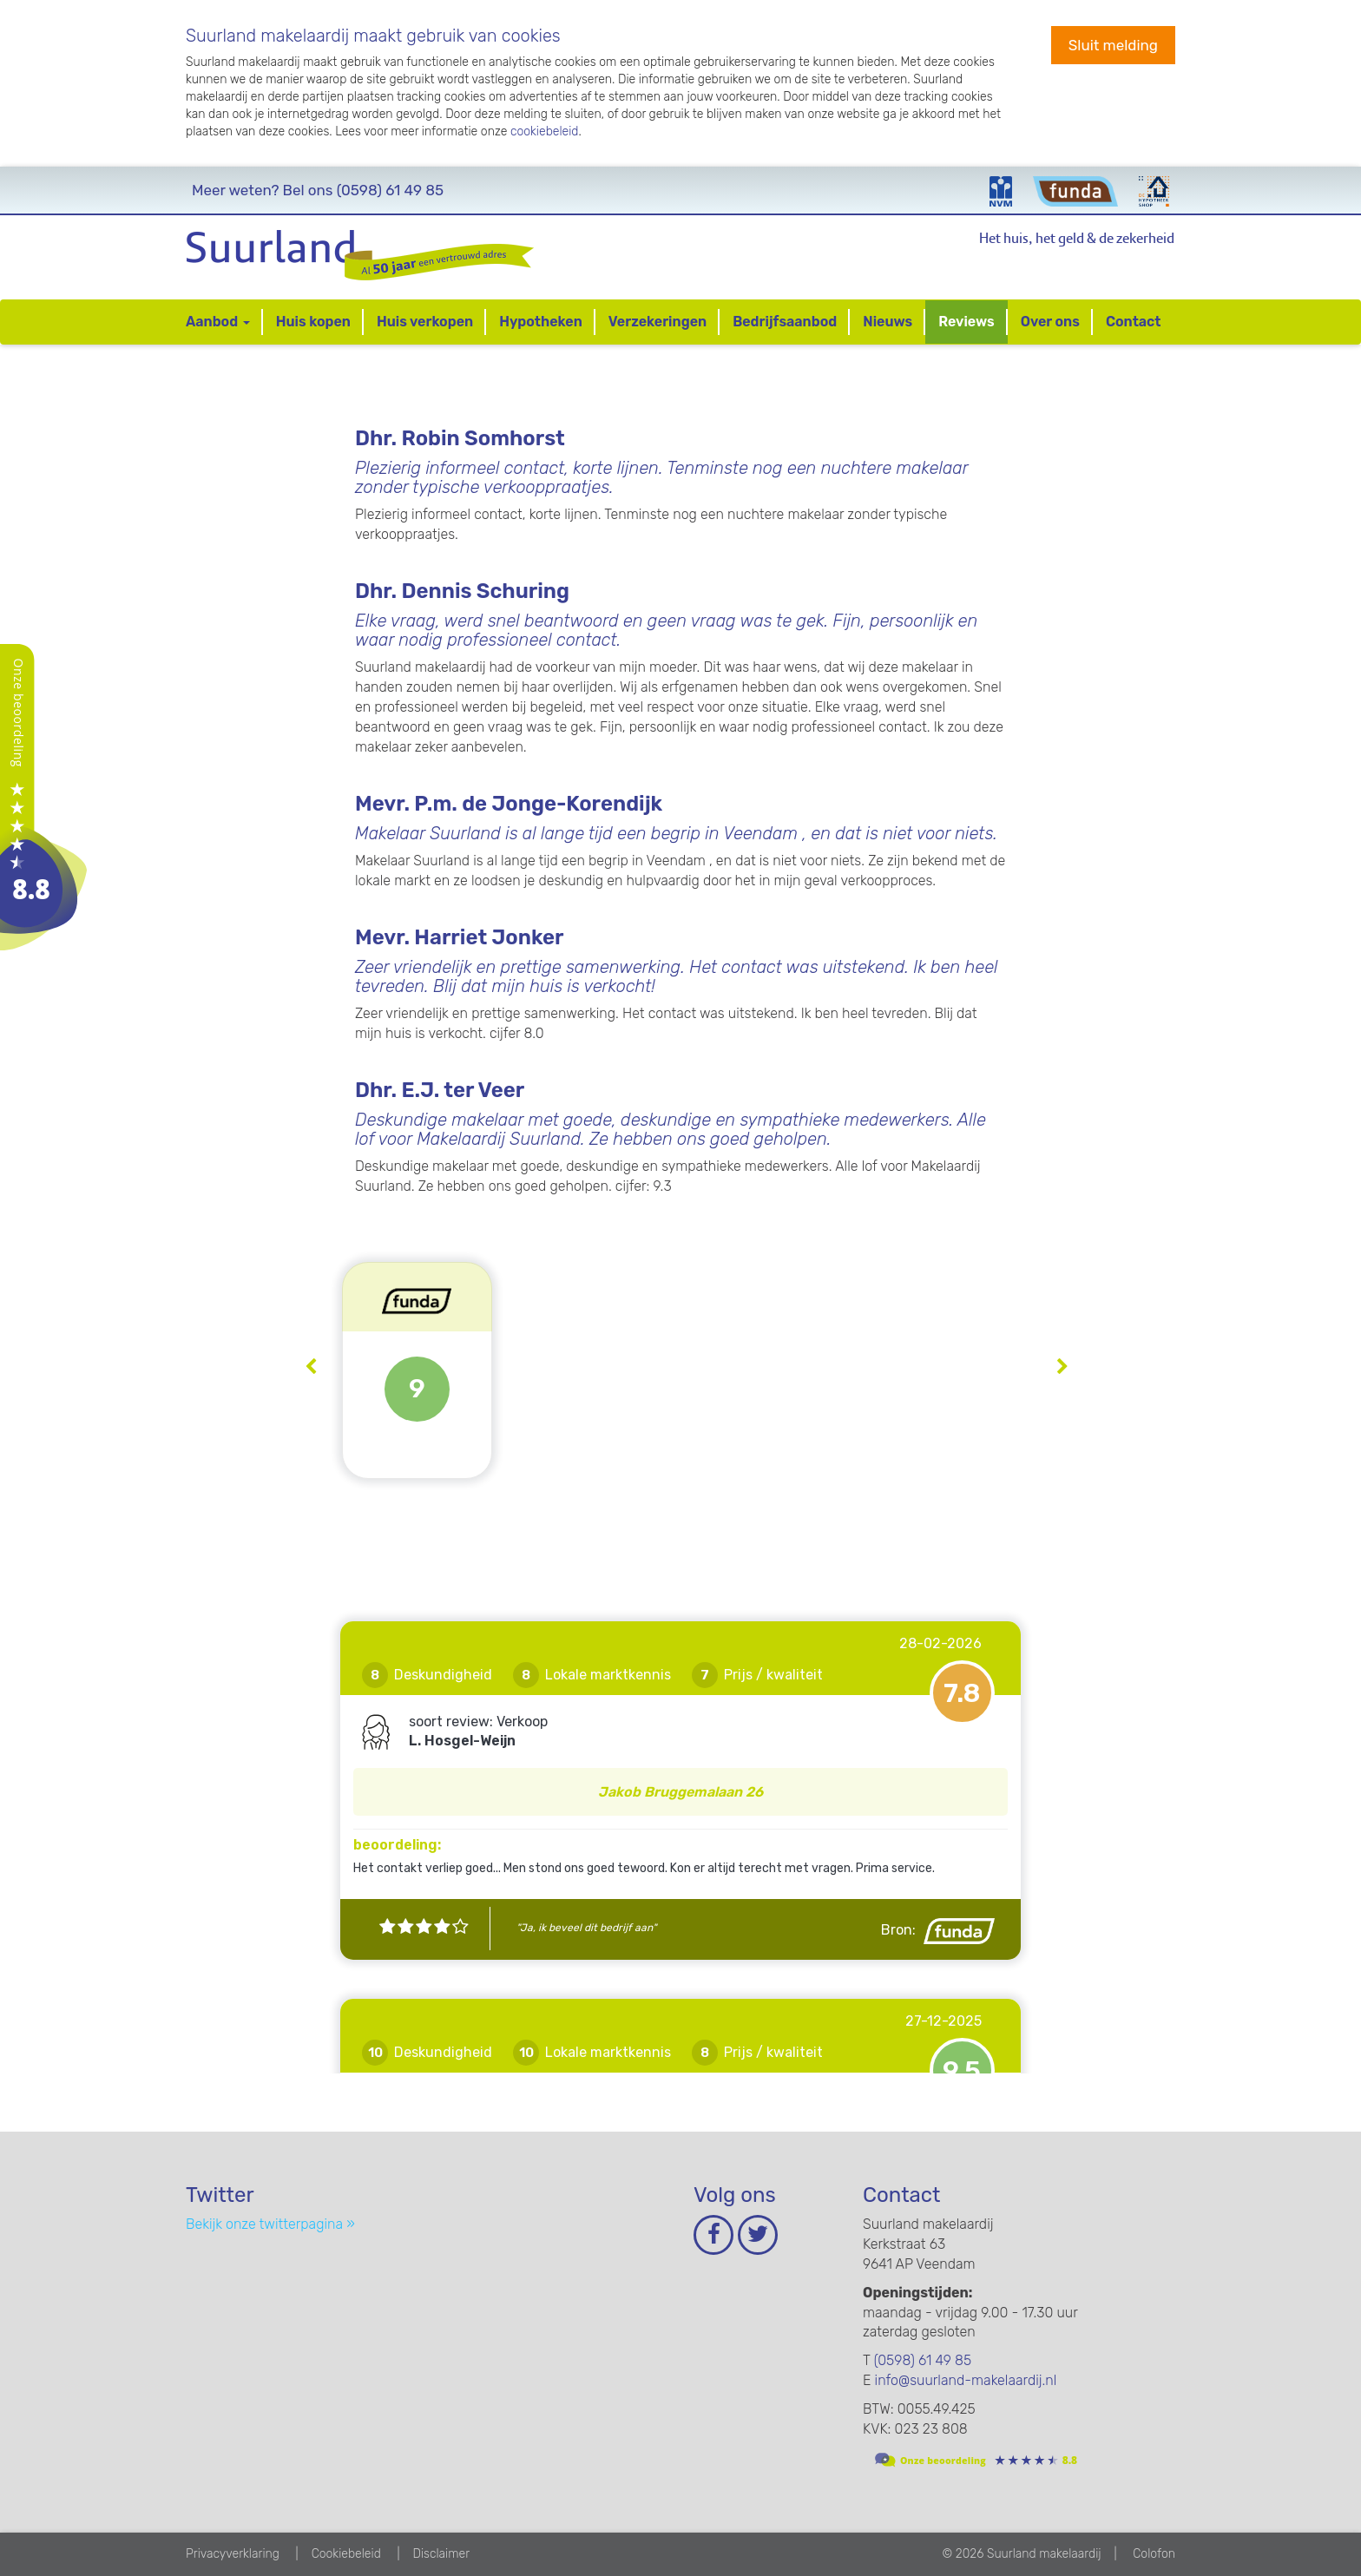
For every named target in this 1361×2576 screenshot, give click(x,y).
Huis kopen (313, 321)
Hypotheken (540, 321)
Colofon (1154, 2553)
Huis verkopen (425, 321)
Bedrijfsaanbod (785, 321)
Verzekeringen (657, 321)
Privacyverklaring (232, 2553)
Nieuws (887, 321)
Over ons (1050, 321)
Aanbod (218, 321)
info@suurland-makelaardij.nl (966, 2380)
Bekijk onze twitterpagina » (270, 2224)
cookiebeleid (544, 131)
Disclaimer (441, 2553)
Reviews (966, 321)
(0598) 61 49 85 (318, 190)
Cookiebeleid (346, 2553)
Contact (1133, 321)
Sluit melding (1113, 45)
